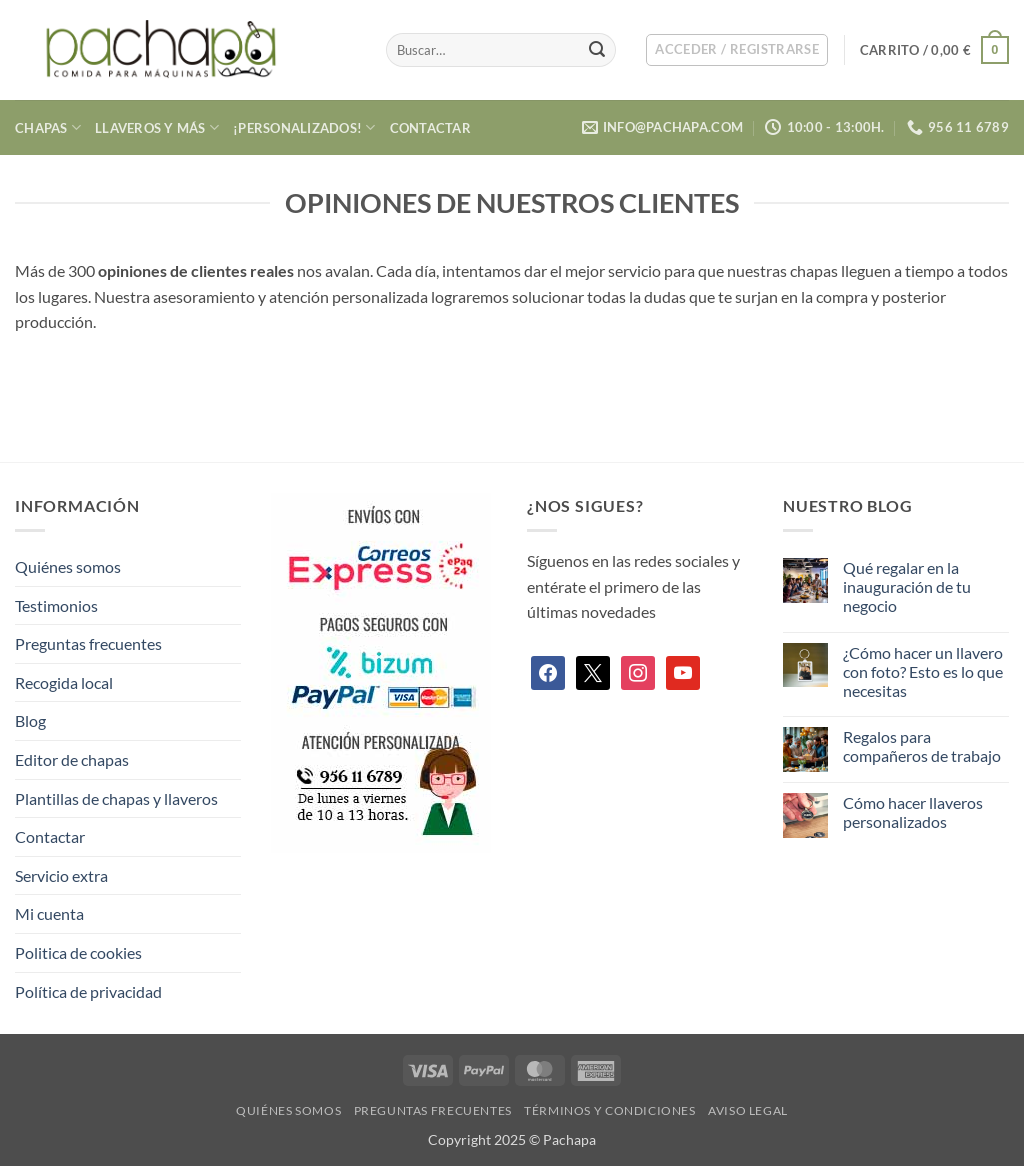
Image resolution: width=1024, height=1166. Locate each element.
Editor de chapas (72, 759)
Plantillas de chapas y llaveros (116, 798)
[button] (737, 50)
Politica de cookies (78, 952)
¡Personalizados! (304, 127)
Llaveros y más (157, 127)
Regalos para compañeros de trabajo (922, 746)
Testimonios (56, 605)
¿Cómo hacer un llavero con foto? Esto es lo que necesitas (923, 671)
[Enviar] (598, 50)
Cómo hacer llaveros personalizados (913, 812)
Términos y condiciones (609, 1110)
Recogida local (64, 682)
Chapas (48, 127)
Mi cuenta (49, 913)
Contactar (430, 128)
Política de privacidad (88, 991)
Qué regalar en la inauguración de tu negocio (907, 586)
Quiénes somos (68, 566)
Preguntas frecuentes (88, 643)
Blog (30, 720)
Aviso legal (748, 1110)
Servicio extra (61, 875)
